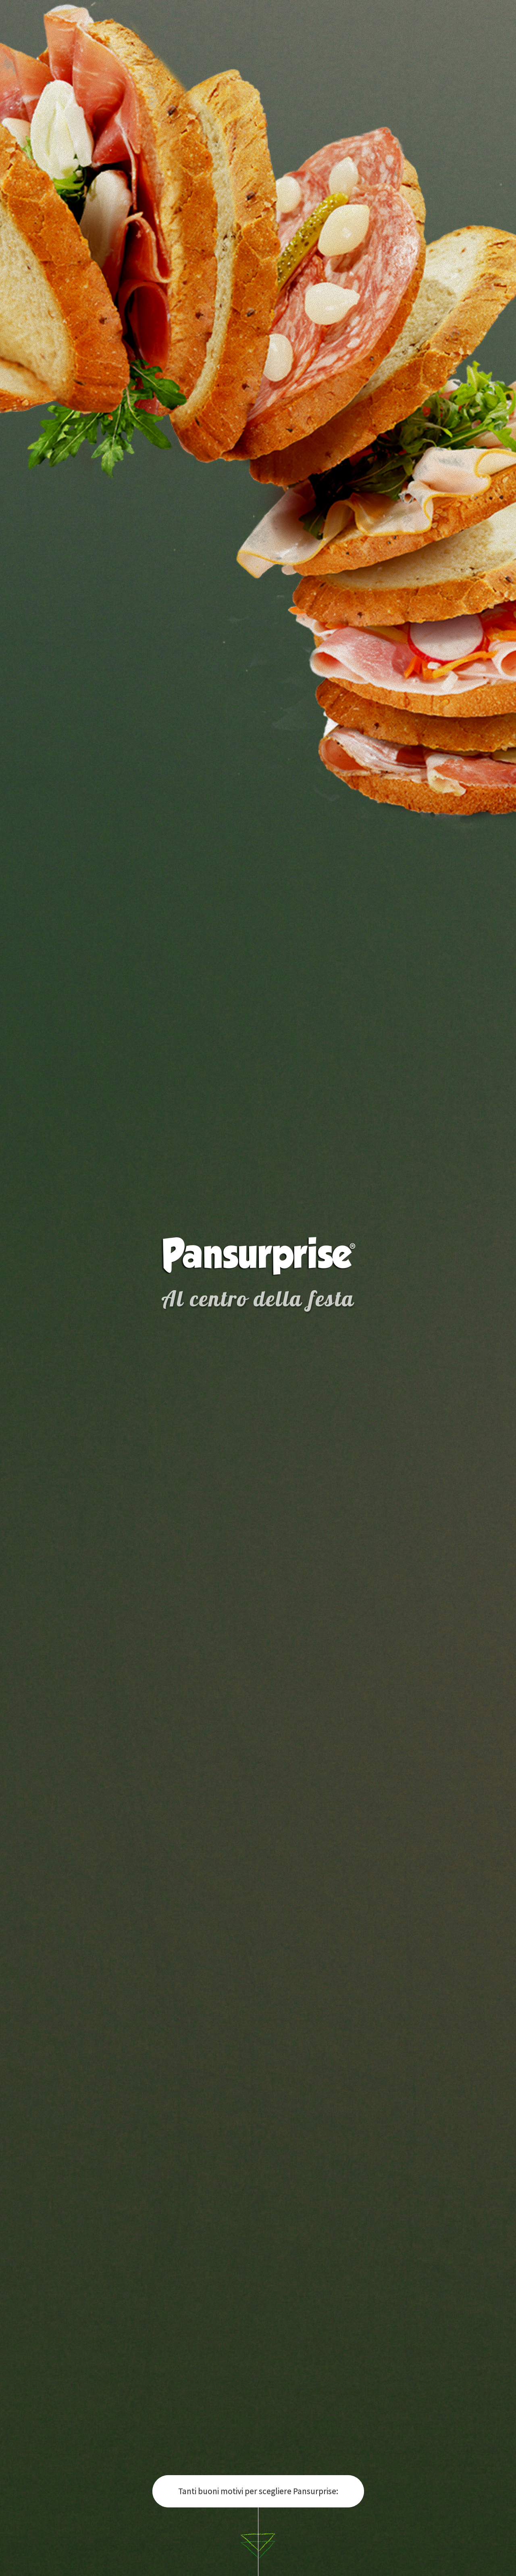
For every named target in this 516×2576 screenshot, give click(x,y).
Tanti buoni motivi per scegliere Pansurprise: (258, 2491)
